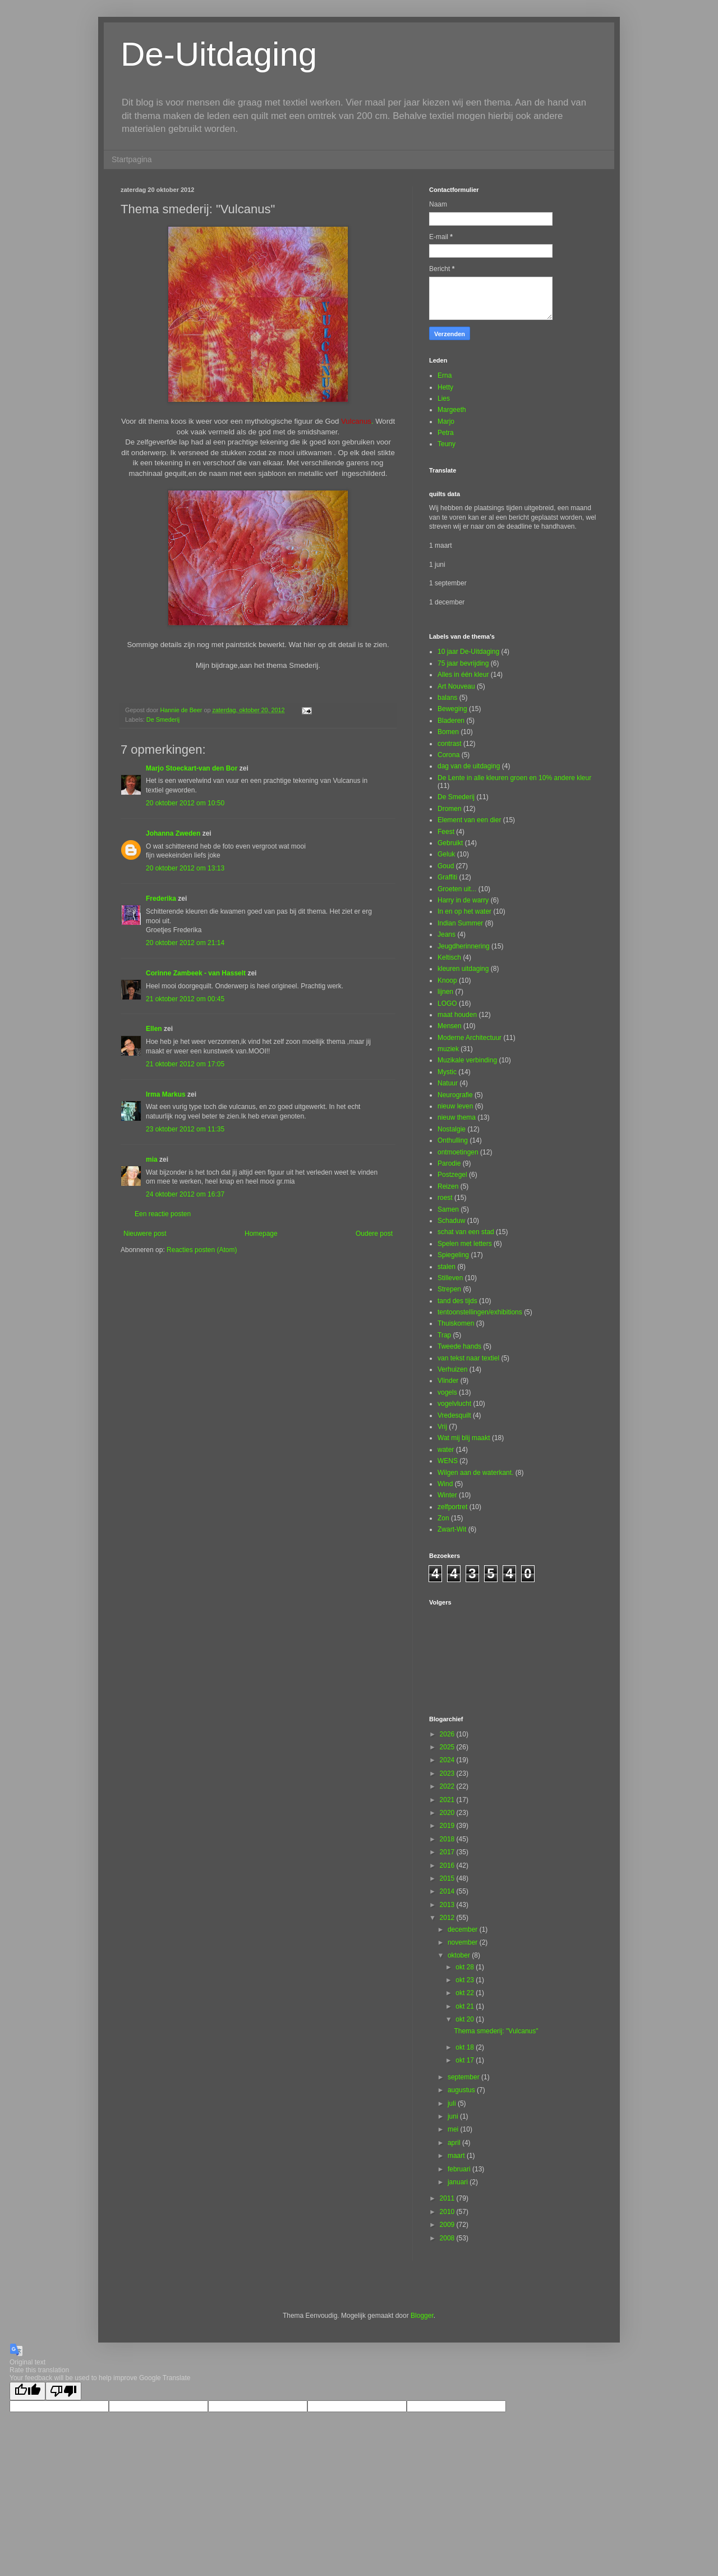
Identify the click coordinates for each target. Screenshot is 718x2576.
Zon (443, 1518)
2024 (448, 1760)
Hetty (445, 387)
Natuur (448, 1083)
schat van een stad (466, 1232)
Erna (445, 375)
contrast (450, 744)
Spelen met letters (465, 1244)
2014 (448, 1891)
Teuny (446, 444)
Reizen (448, 1186)
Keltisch (449, 957)
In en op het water (464, 911)
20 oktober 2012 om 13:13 (185, 868)
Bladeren (451, 721)
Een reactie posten (163, 1214)
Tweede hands (459, 1346)
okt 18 (465, 2047)
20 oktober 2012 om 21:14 (185, 943)
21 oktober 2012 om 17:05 (185, 1064)
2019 (448, 1826)
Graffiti (447, 877)
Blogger (422, 2316)
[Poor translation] (63, 2391)
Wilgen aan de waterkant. (475, 1473)
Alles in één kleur (463, 675)
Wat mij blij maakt (464, 1438)
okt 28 (465, 1967)
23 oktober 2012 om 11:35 (185, 1129)
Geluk (446, 854)
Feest (446, 832)
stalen (446, 1267)
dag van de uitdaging (469, 766)
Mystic (447, 1072)
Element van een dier (469, 820)
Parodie (449, 1163)
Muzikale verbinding (467, 1060)
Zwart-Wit (452, 1529)
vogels (447, 1392)
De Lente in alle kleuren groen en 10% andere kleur (514, 778)
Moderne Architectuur (469, 1038)
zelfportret (452, 1507)
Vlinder (448, 1381)
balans (447, 698)
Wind (445, 1484)
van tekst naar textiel (468, 1358)
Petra (446, 433)
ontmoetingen (458, 1152)
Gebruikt (450, 843)
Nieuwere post (145, 1233)
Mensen (450, 1026)
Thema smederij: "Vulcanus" (496, 2031)
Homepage (261, 1233)
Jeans (446, 934)
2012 (448, 1918)
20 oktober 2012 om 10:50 (185, 803)
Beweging (452, 709)
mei (454, 2129)
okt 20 (465, 2019)
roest (445, 1198)
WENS (448, 1461)
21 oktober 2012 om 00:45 (185, 999)
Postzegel (452, 1175)
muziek (448, 1049)
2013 (448, 1905)
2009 (448, 2225)
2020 (448, 1813)
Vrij (442, 1427)
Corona (448, 755)
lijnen (445, 992)
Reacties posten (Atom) (202, 1250)
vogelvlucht (454, 1404)
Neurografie (455, 1095)
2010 (448, 2212)
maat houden (457, 1015)
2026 (448, 1734)
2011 (448, 2198)
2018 (448, 1839)
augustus (462, 2090)
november (464, 1942)
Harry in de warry (463, 900)
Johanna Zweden (173, 833)
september (464, 2077)
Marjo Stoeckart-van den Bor (191, 768)
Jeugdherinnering (464, 946)
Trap (444, 1335)
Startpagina (132, 159)
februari (460, 2169)
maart (457, 2156)
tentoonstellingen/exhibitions (480, 1312)
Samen (448, 1209)
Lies (444, 398)
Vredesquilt (454, 1415)
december (464, 1929)
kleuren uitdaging (463, 969)
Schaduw (451, 1221)
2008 (448, 2238)
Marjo (446, 421)
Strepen (449, 1289)
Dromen (450, 809)
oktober (460, 1955)
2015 (448, 1878)
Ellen (154, 1029)
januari (459, 2182)
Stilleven (450, 1278)
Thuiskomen (456, 1323)
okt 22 (465, 1993)
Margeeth (452, 410)
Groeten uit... (457, 889)
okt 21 (465, 2006)
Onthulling (453, 1140)
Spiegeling (453, 1255)
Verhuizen (452, 1369)
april (455, 2143)
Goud (446, 866)
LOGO (447, 1003)
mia (152, 1159)
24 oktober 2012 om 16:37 (185, 1194)
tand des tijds (457, 1301)
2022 (448, 1786)
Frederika (161, 898)
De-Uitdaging (219, 54)
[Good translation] (27, 2391)
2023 (448, 1773)
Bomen (448, 732)
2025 (448, 1747)
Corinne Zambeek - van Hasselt (196, 973)
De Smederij (163, 719)
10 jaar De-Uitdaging (468, 652)
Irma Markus (166, 1094)
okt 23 (465, 1980)
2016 (448, 1865)
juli (453, 2103)
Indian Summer (460, 923)
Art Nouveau (456, 686)
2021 (448, 1800)
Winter (447, 1495)
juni (454, 2116)
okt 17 (465, 2060)
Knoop (447, 980)
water (446, 1450)
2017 (448, 1852)
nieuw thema (457, 1117)
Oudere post (374, 1233)
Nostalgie (452, 1129)
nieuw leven (455, 1106)
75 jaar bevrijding (463, 663)
